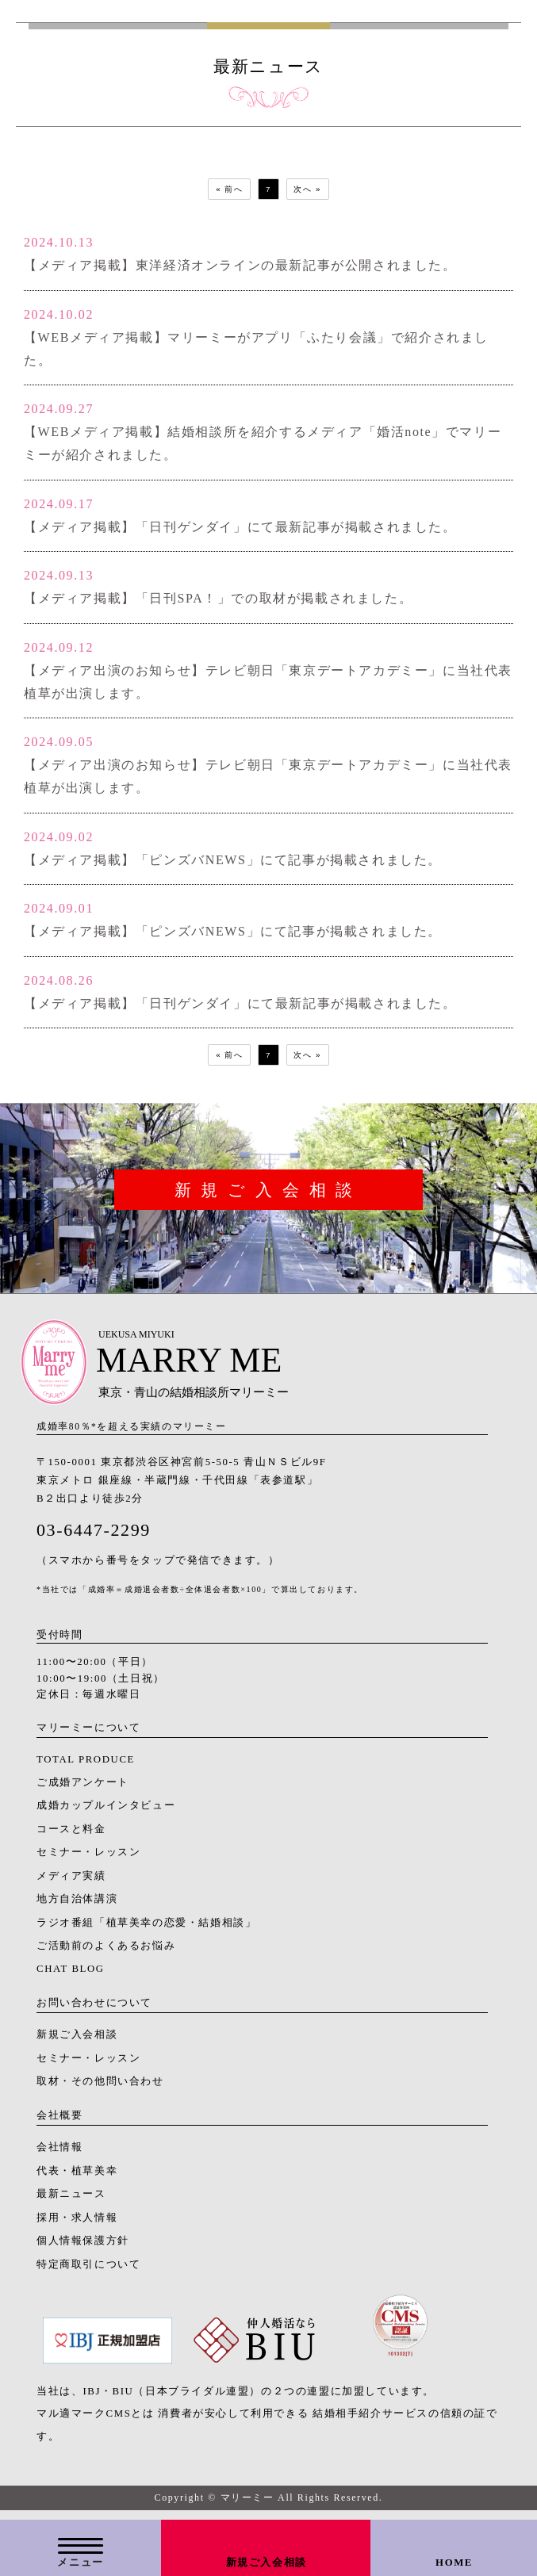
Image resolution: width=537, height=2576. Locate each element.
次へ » (314, 191)
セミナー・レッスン (88, 1859)
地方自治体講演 (76, 1906)
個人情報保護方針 (82, 2247)
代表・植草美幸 (76, 2178)
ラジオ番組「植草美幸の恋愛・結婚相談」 (146, 1929)
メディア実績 (71, 1883)
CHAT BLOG (70, 1975)
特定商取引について (88, 2270)
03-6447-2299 (93, 1536)
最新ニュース (71, 2201)
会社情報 (59, 2154)
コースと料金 (71, 1836)
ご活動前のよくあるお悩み (105, 1952)
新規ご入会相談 (266, 2562)
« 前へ (222, 191)
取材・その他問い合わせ (100, 2088)
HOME (454, 2562)
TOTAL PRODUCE (85, 1765)
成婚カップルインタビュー (105, 1812)
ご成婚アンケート (82, 1789)
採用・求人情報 (76, 2224)
